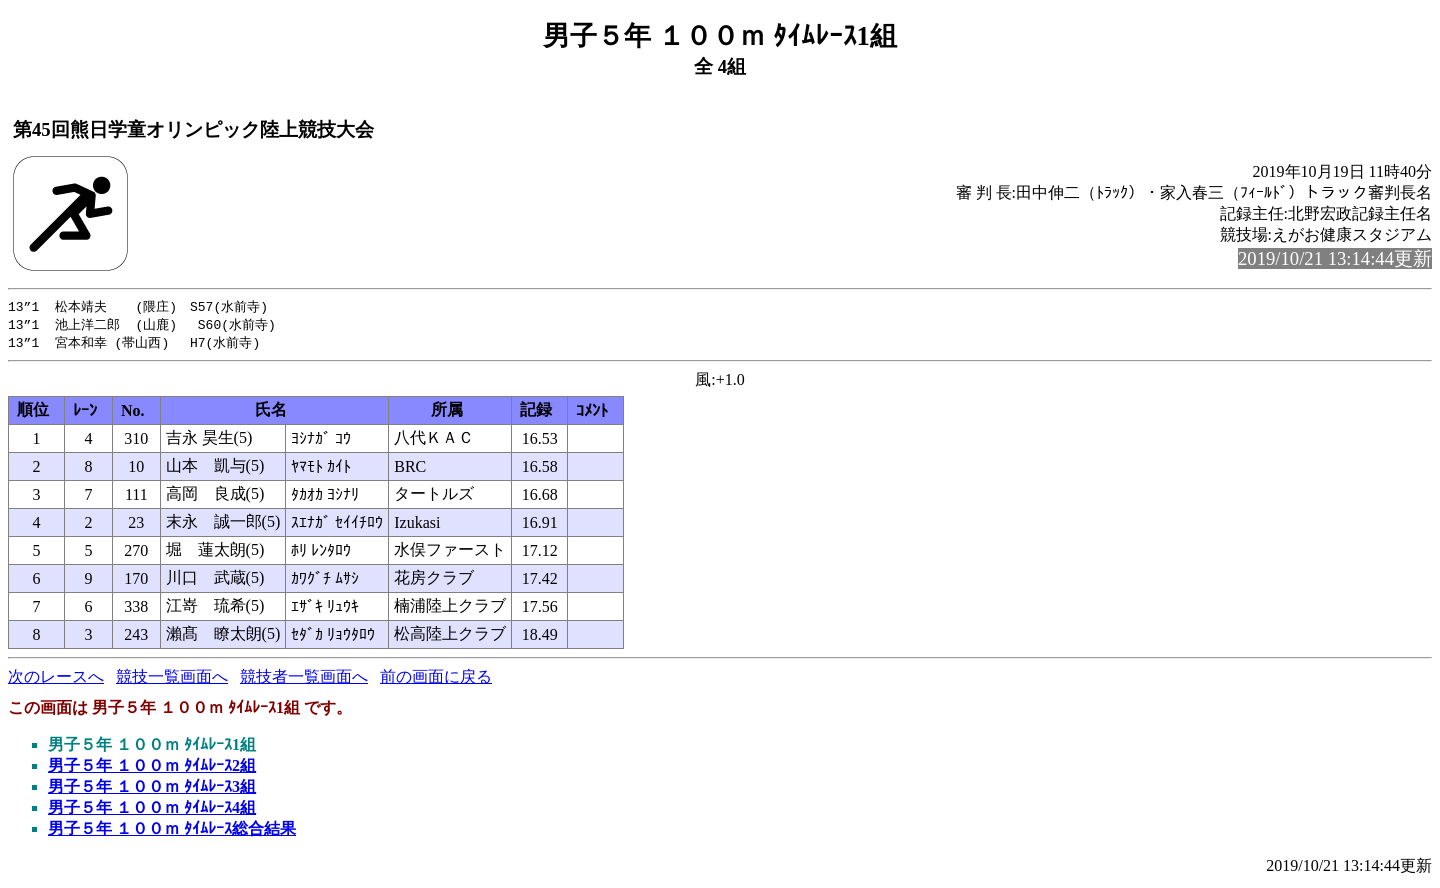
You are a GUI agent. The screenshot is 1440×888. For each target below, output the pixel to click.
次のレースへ (56, 679)
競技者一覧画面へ (304, 679)
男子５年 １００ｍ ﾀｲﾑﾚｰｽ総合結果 (172, 831)
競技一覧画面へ (172, 679)
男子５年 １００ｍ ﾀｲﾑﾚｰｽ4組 (152, 810)
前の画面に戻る (436, 679)
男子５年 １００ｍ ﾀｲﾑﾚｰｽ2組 (152, 768)
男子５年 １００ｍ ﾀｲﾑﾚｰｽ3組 (152, 789)
